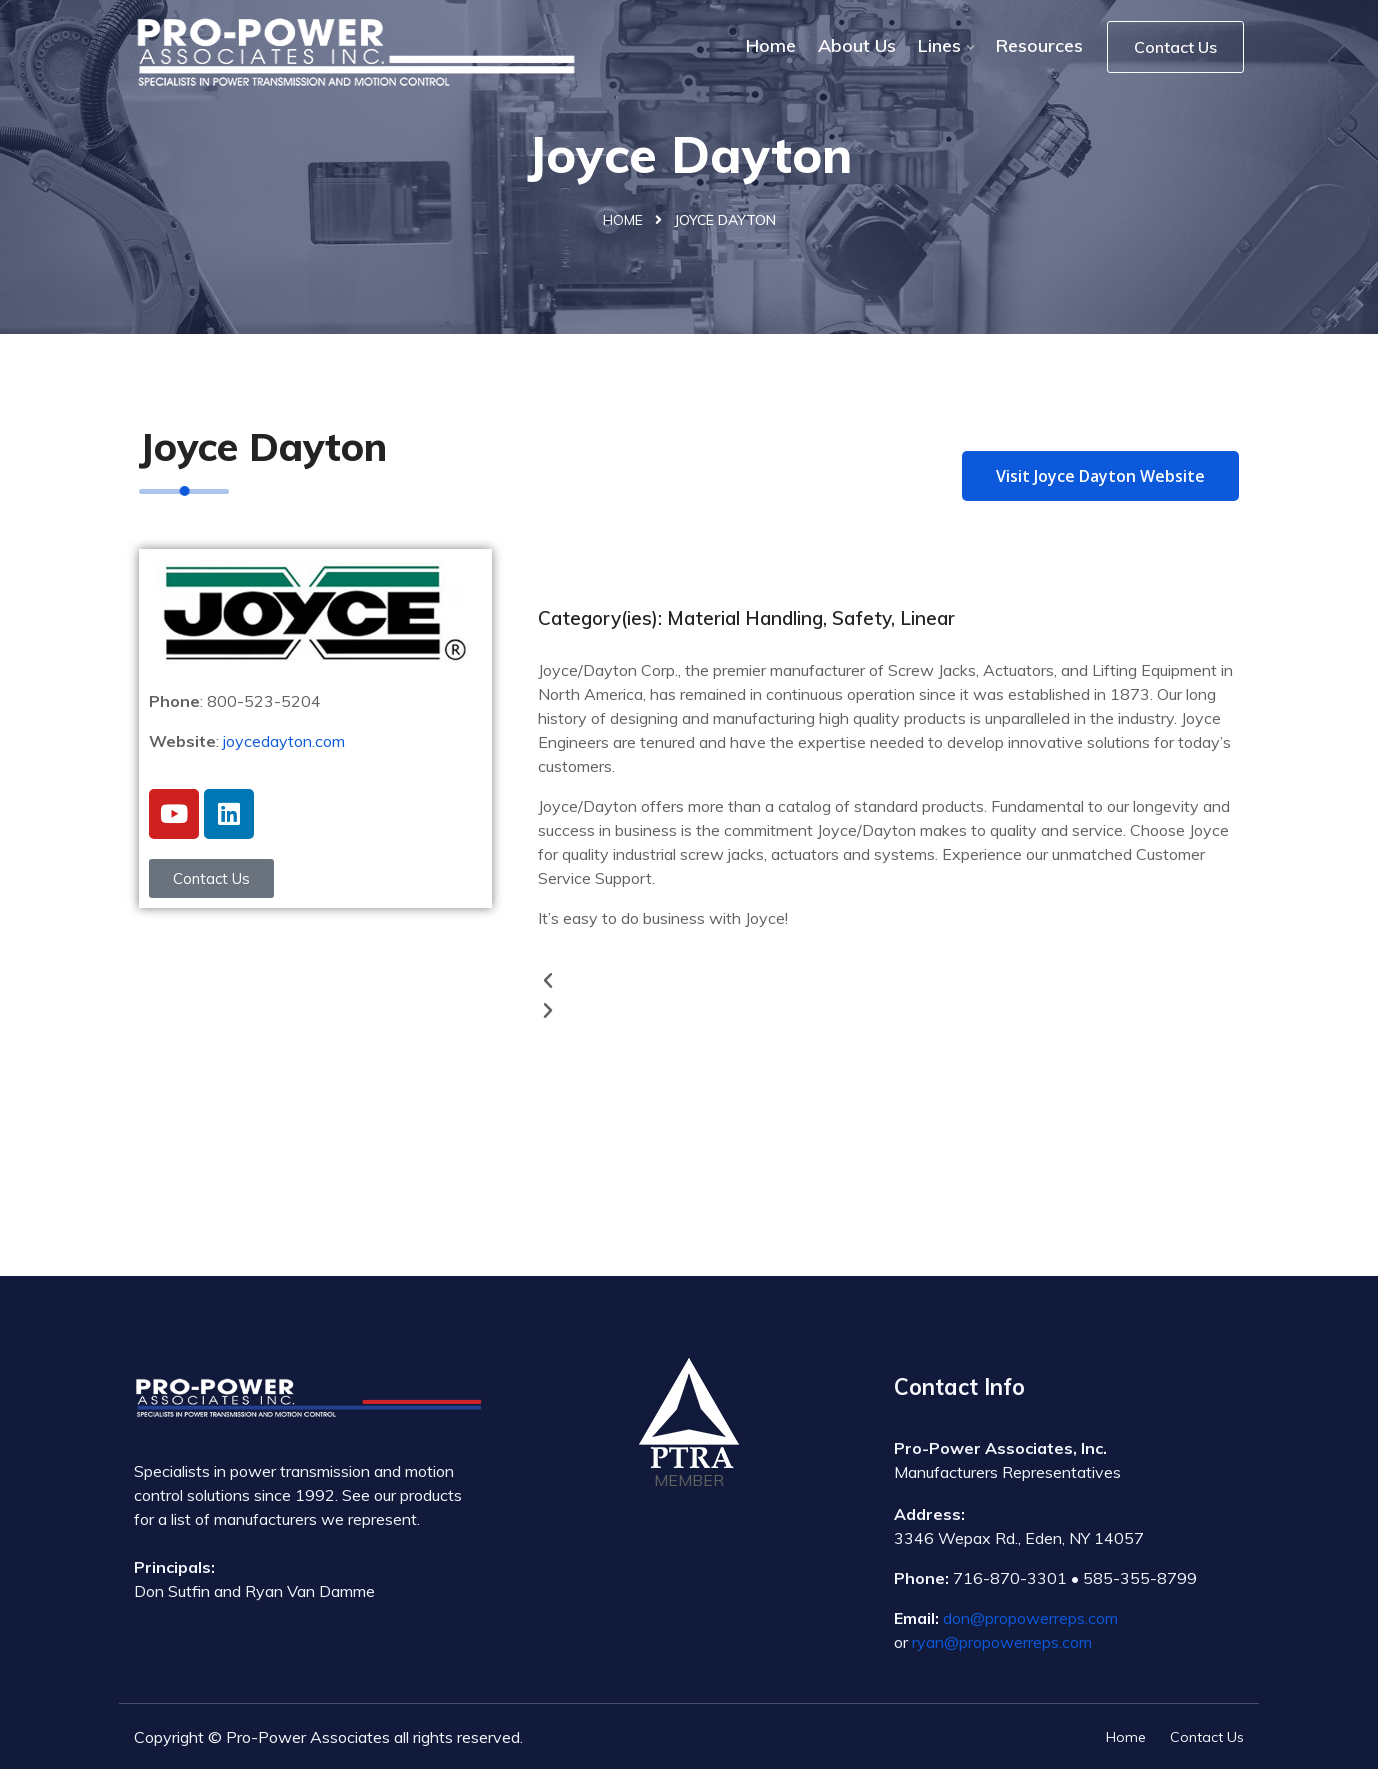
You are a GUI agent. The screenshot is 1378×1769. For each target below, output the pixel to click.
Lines (939, 45)
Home (771, 45)
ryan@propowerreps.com (1002, 1642)
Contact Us (1175, 47)
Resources (1039, 45)
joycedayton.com (284, 741)
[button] (893, 981)
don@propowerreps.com (1030, 1618)
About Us (857, 45)
